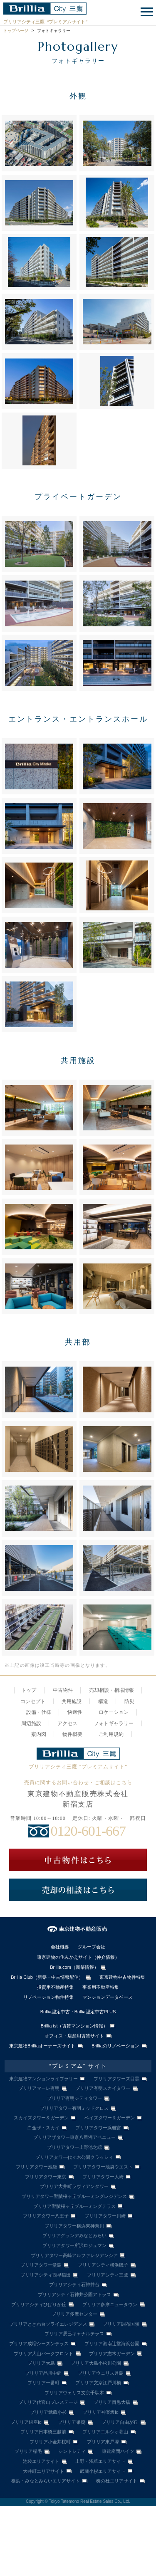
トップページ (15, 30)
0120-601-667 (88, 1831)
